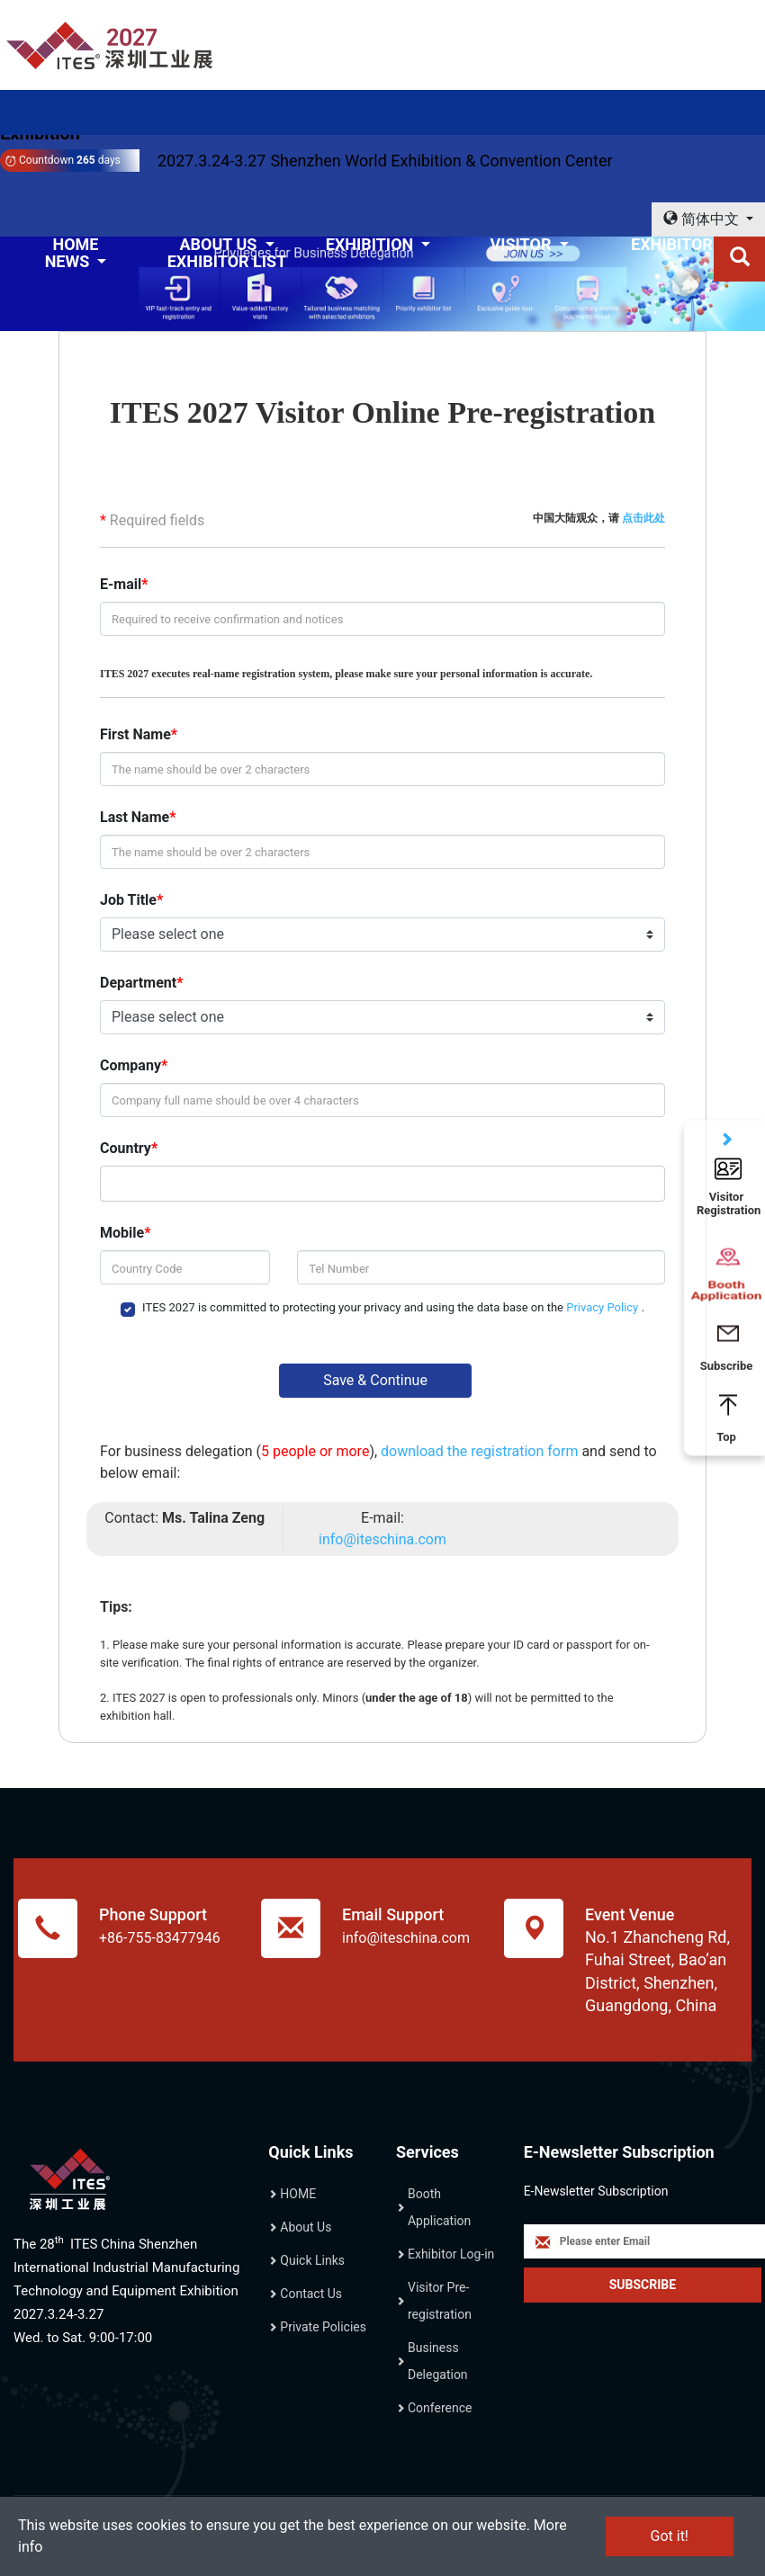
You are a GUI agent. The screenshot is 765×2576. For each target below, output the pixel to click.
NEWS (69, 261)
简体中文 (702, 219)
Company (130, 1065)
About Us (305, 2227)
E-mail (120, 584)
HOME (298, 2194)
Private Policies (323, 2327)
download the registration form (481, 1451)
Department (138, 982)
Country (125, 1148)
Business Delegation (438, 2361)
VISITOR (522, 244)
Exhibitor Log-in (451, 2254)
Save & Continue (375, 1380)
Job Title (128, 899)
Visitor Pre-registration (440, 2300)
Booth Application (439, 2207)
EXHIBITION (372, 244)
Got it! (669, 2536)
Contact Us (311, 2293)
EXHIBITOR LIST (227, 261)
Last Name (134, 817)
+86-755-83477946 (159, 1937)
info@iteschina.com (382, 1539)
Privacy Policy (603, 1307)
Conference (440, 2408)
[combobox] (378, 1183)
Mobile (122, 1232)
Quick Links (312, 2260)
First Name (135, 734)
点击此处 (643, 518)
